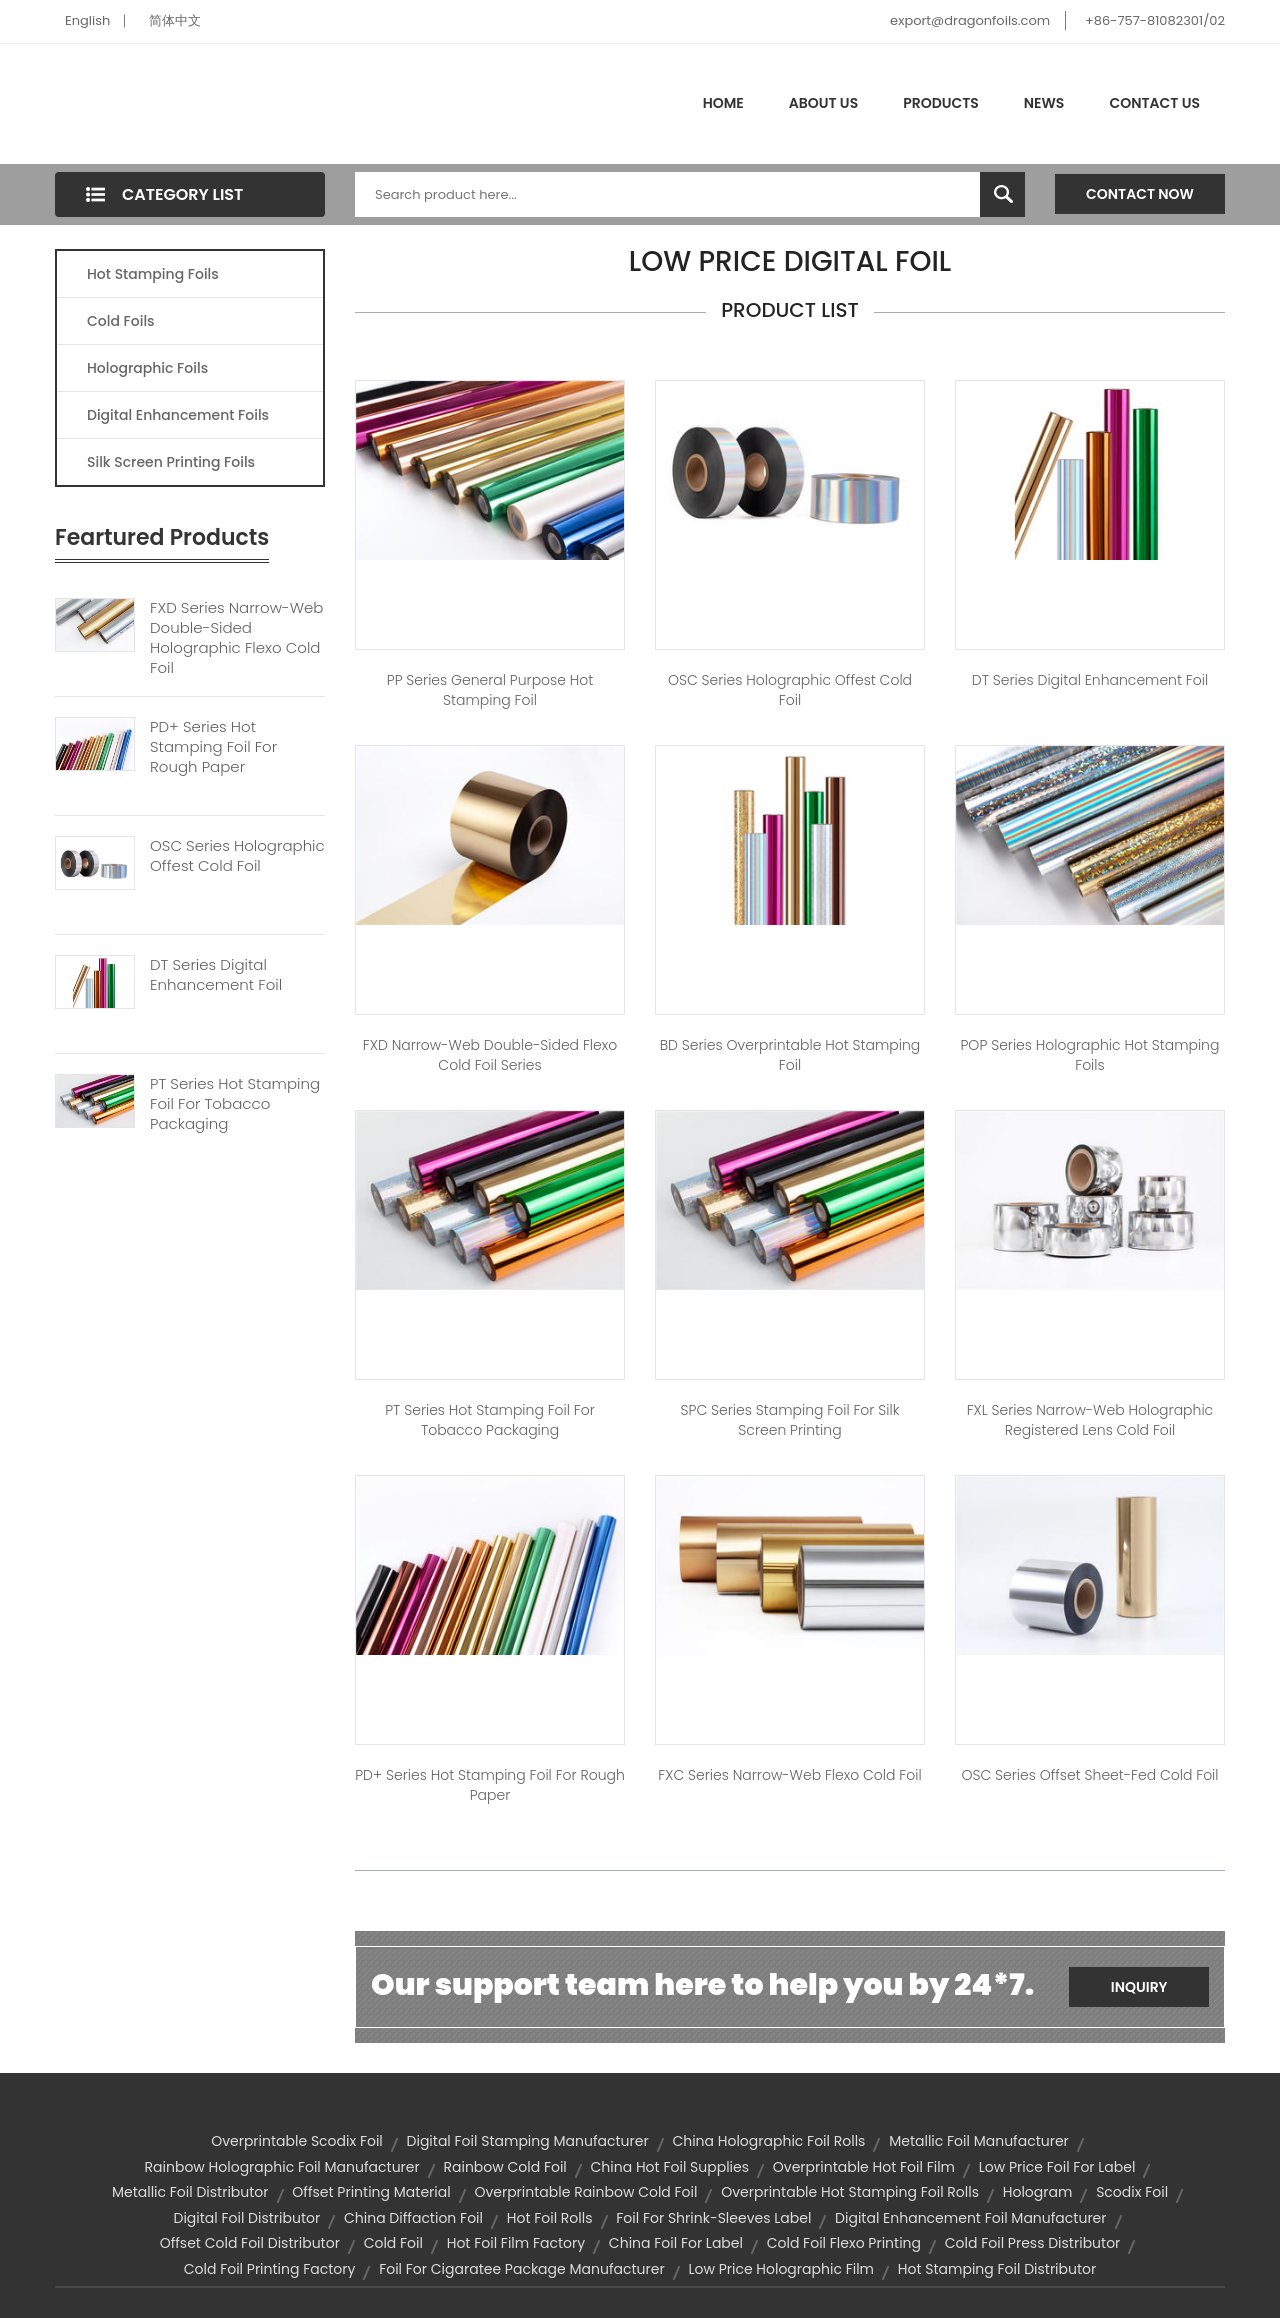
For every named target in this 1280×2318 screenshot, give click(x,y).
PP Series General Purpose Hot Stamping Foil (490, 690)
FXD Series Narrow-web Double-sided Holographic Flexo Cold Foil (236, 638)
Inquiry (1139, 1987)
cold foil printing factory (270, 2269)
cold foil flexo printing (844, 2243)
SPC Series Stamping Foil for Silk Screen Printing (790, 1420)
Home (723, 103)
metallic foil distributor (190, 2192)
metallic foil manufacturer (979, 2141)
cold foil (393, 2243)
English (87, 20)
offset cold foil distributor (250, 2243)
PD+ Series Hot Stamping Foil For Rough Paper (213, 747)
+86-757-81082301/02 (1155, 20)
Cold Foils (121, 321)
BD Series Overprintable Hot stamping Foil (790, 1055)
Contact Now (1140, 194)
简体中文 (175, 20)
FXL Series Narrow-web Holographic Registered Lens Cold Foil (1090, 1420)
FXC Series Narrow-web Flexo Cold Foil (789, 1775)
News (1044, 103)
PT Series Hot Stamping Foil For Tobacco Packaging (235, 1104)
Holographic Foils (147, 368)
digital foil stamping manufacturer (528, 2141)
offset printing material (371, 2192)
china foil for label (676, 2243)
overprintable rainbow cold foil (585, 2192)
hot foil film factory (516, 2243)
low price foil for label (1057, 2167)
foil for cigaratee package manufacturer (522, 2269)
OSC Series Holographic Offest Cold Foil (237, 856)
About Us (823, 103)
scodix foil (1132, 2192)
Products (941, 103)
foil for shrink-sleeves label (713, 2218)
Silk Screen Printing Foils (171, 462)
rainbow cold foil (504, 2167)
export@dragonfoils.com (970, 20)
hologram (1038, 2192)
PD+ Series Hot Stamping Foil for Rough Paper (490, 1785)
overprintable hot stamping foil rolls (850, 2192)
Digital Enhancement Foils (178, 415)
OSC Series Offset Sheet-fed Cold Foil (1089, 1775)
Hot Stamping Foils (153, 274)
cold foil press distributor (1033, 2243)
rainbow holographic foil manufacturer (282, 2167)
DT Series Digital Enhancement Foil (216, 975)
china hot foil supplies (670, 2167)
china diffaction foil (413, 2218)
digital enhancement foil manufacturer (970, 2218)
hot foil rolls (550, 2218)
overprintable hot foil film (864, 2167)
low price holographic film (781, 2269)
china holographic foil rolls (768, 2141)
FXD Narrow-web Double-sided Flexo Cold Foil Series (490, 1055)
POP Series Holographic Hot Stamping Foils (1089, 1055)
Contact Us (1154, 103)
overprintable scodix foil (297, 2141)
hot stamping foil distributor (997, 2269)
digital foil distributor (246, 2218)
